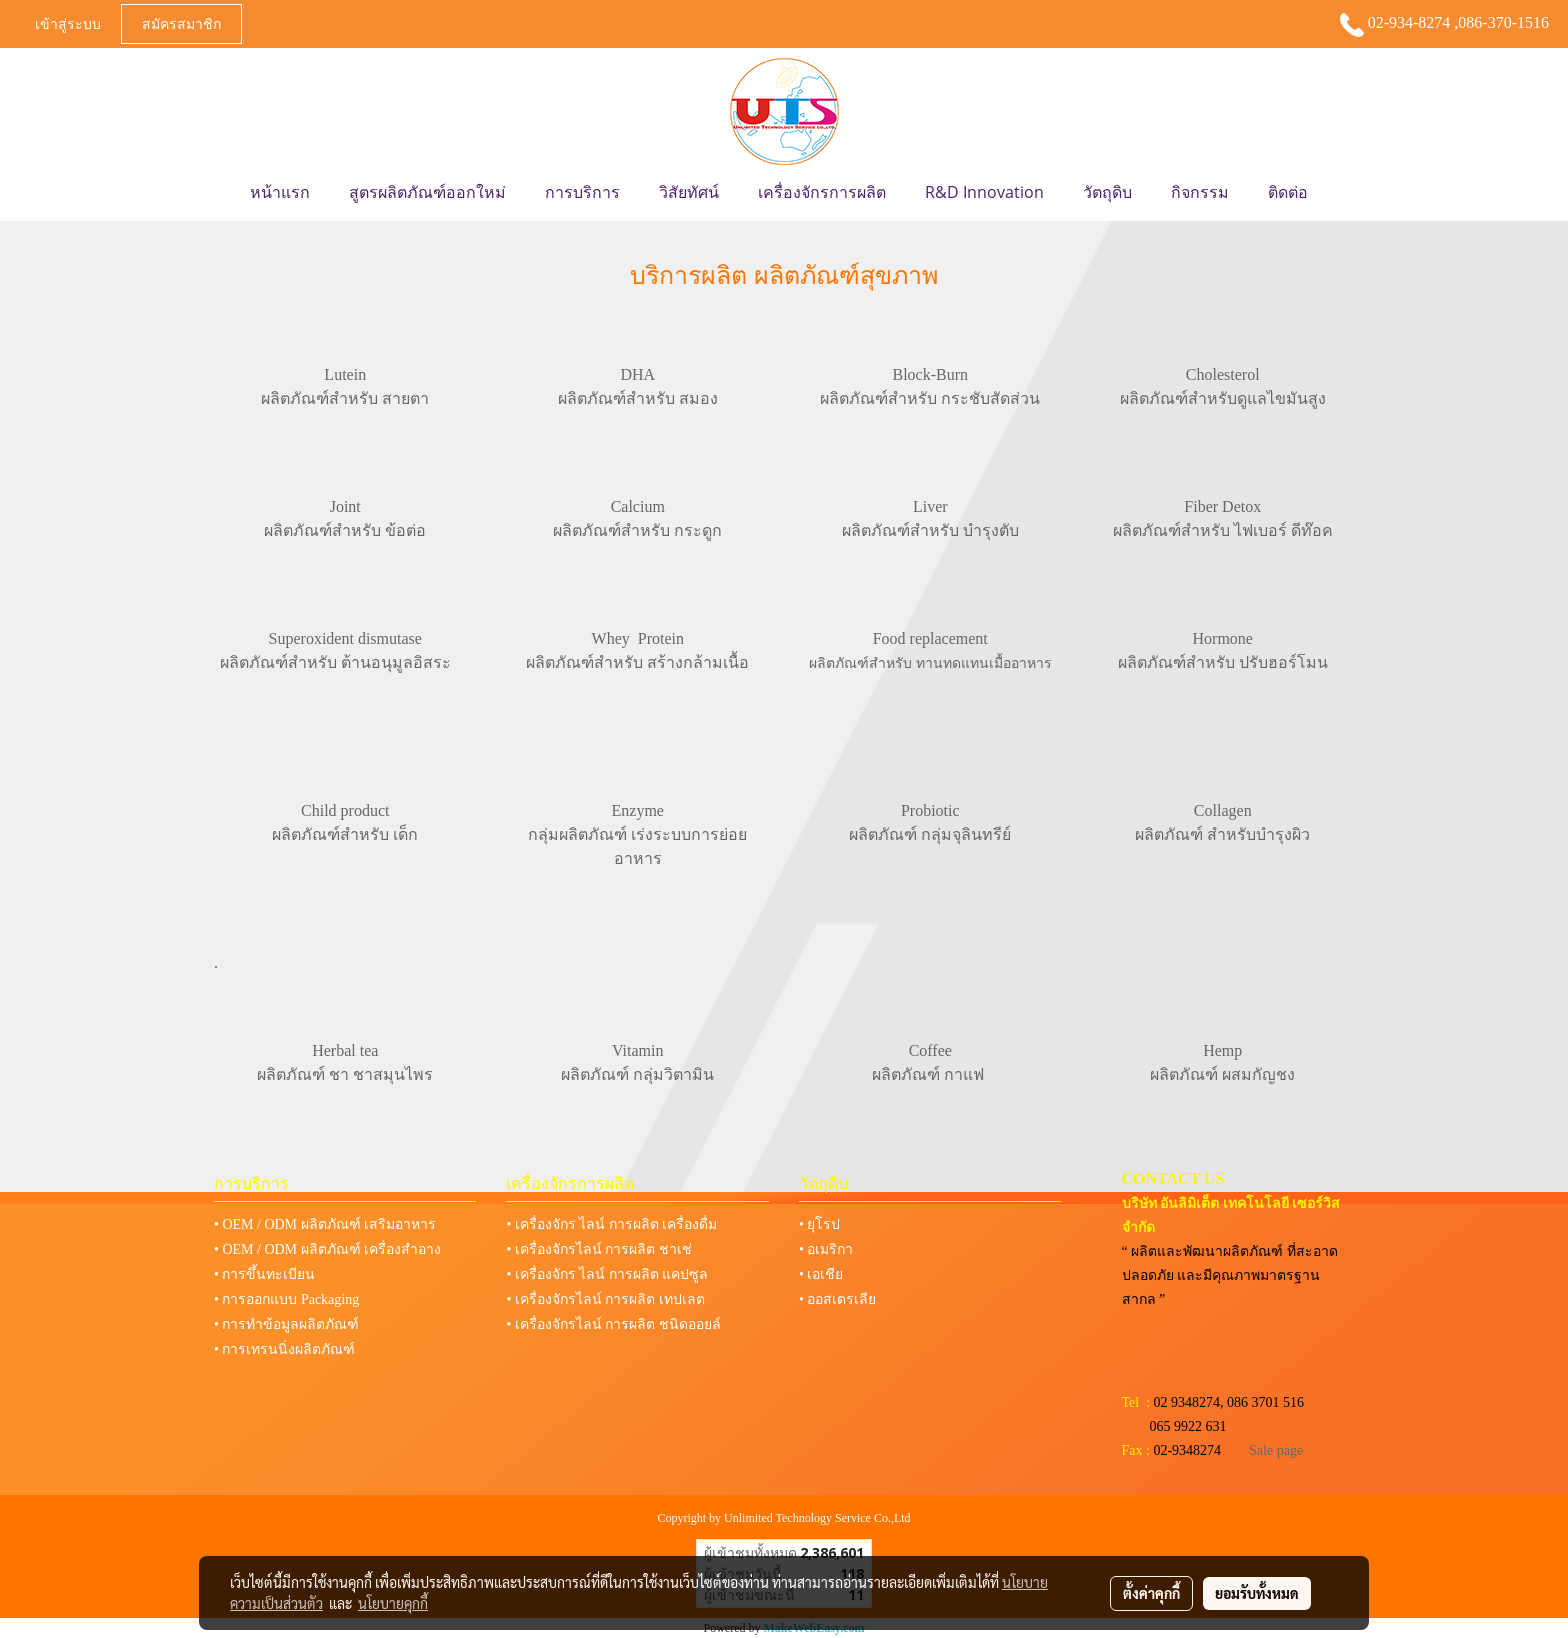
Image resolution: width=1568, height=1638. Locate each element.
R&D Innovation (984, 192)
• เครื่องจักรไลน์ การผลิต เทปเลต (605, 1299)
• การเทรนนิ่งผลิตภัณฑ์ (284, 1349)
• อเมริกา (826, 1249)
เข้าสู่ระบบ (68, 24)
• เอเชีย (821, 1274)
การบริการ (582, 192)
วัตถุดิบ (1107, 192)
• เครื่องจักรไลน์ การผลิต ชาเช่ (598, 1249)
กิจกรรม (1200, 192)
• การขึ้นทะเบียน (264, 1274)
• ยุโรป (819, 1224)
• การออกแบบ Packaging (286, 1299)
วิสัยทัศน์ (689, 192)
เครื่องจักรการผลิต (822, 192)
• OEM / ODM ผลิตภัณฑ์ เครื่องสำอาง (327, 1249)
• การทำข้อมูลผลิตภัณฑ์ (286, 1324)
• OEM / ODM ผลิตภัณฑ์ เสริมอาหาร (325, 1224)
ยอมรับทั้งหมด (1257, 1593)
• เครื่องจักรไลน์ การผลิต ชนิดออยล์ (613, 1324)
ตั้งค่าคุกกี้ (1151, 1593)
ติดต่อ (1288, 192)
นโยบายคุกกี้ (393, 1603)
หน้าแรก (280, 192)
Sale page (1276, 1450)
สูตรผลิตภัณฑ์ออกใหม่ (427, 192)
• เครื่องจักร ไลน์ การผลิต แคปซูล (607, 1274)
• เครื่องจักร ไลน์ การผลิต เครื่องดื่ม (611, 1224)
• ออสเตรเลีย (837, 1299)
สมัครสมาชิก (181, 24)
